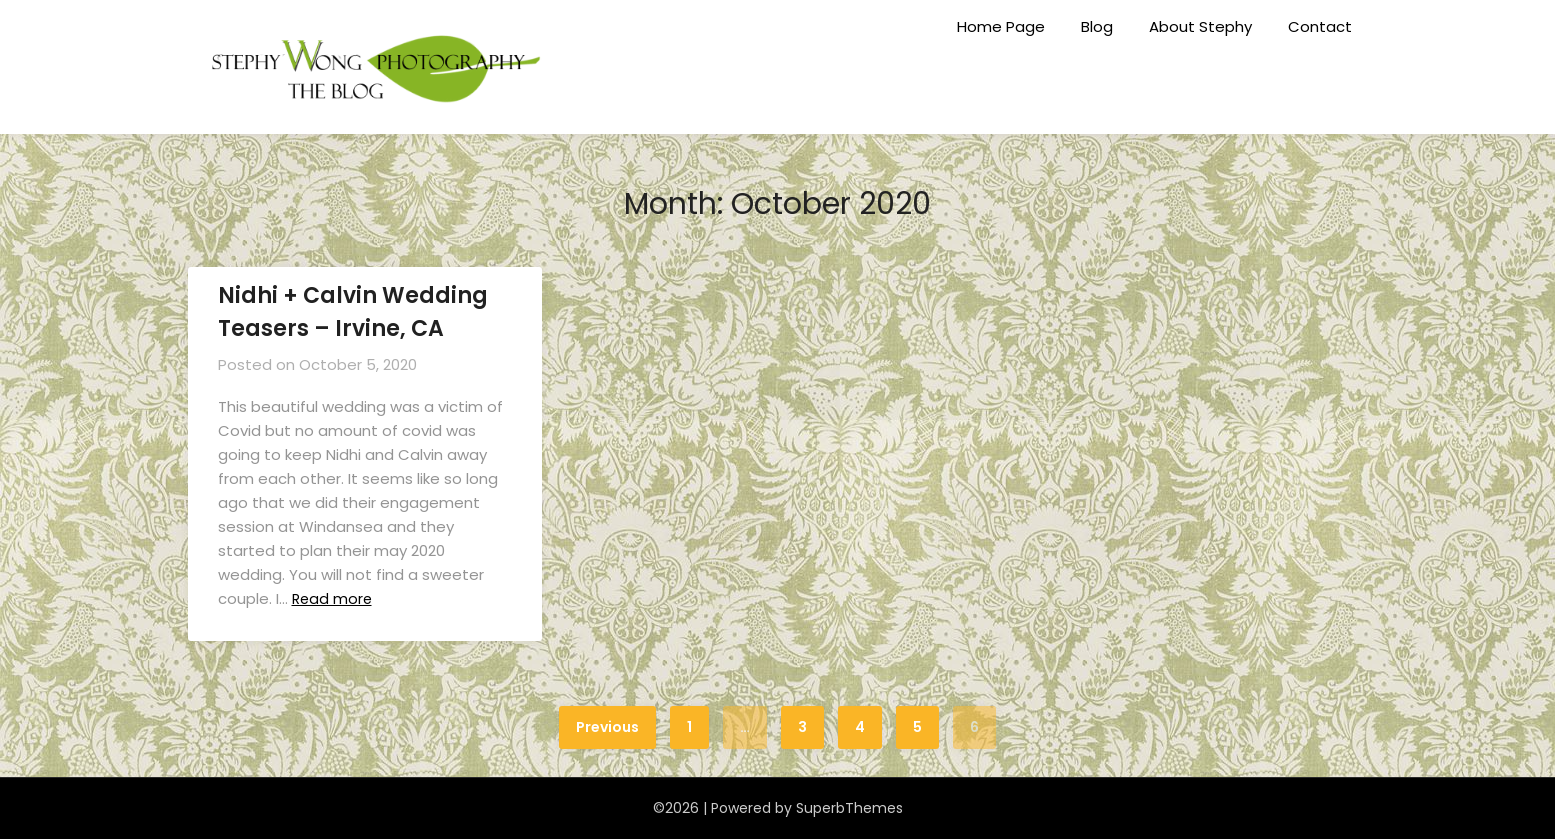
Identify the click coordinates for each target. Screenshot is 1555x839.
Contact (1320, 26)
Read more (335, 598)
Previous (607, 727)
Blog (1097, 26)
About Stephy (1200, 26)
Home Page (1001, 26)
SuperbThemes (849, 808)
